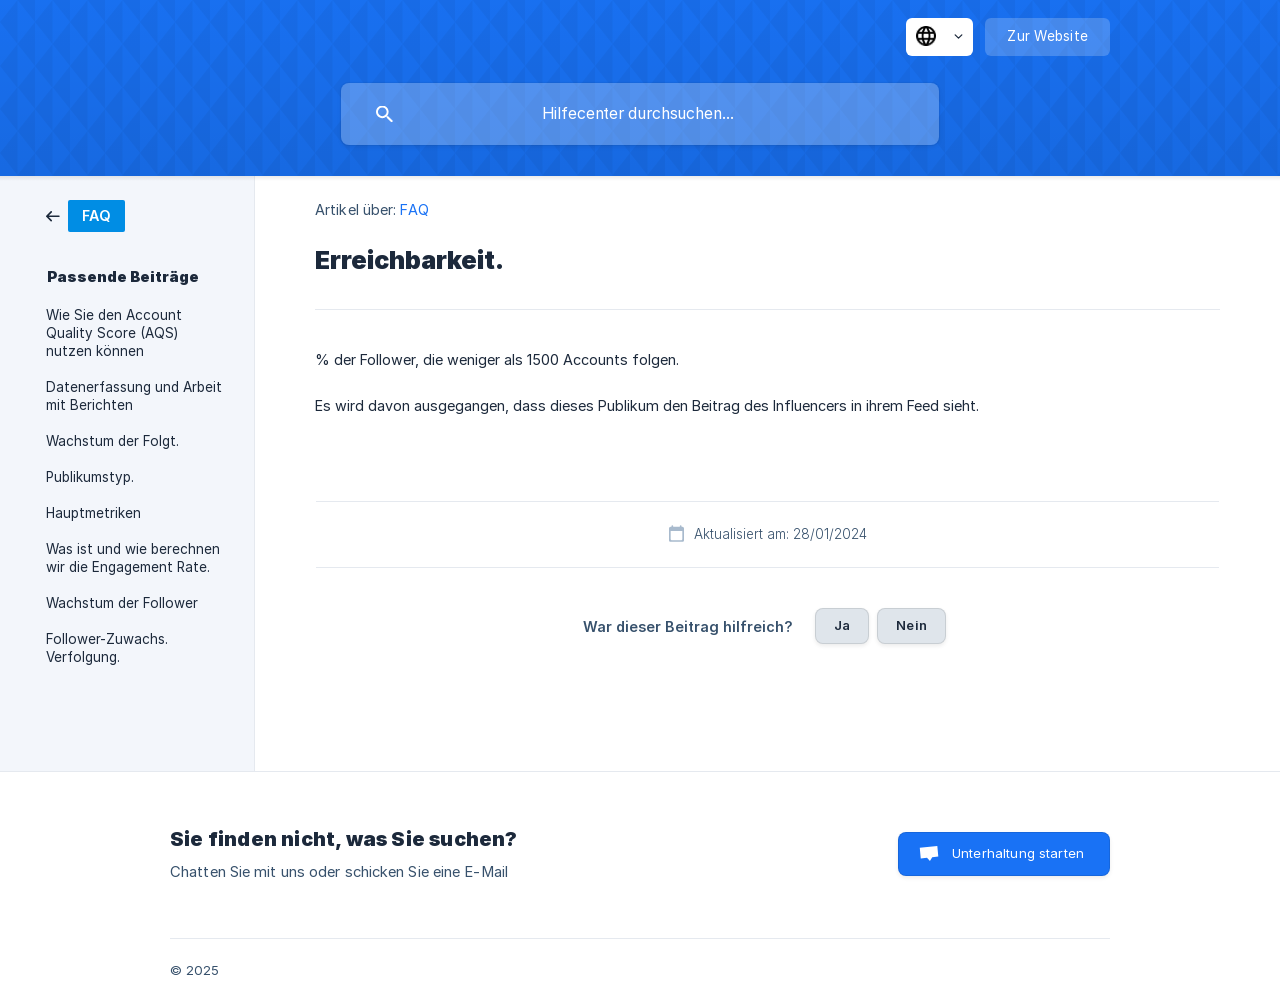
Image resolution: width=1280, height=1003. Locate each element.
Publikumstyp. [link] (90, 477)
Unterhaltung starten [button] (1018, 853)
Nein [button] (911, 625)
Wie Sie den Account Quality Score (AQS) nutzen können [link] (114, 333)
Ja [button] (842, 625)
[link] (85, 214)
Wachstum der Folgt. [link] (112, 441)
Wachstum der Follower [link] (122, 603)
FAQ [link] (414, 209)
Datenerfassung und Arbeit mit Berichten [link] (134, 396)
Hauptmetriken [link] (93, 513)
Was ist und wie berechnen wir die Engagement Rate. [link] (133, 558)
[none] (939, 37)
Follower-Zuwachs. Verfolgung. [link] (107, 648)
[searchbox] (640, 114)
